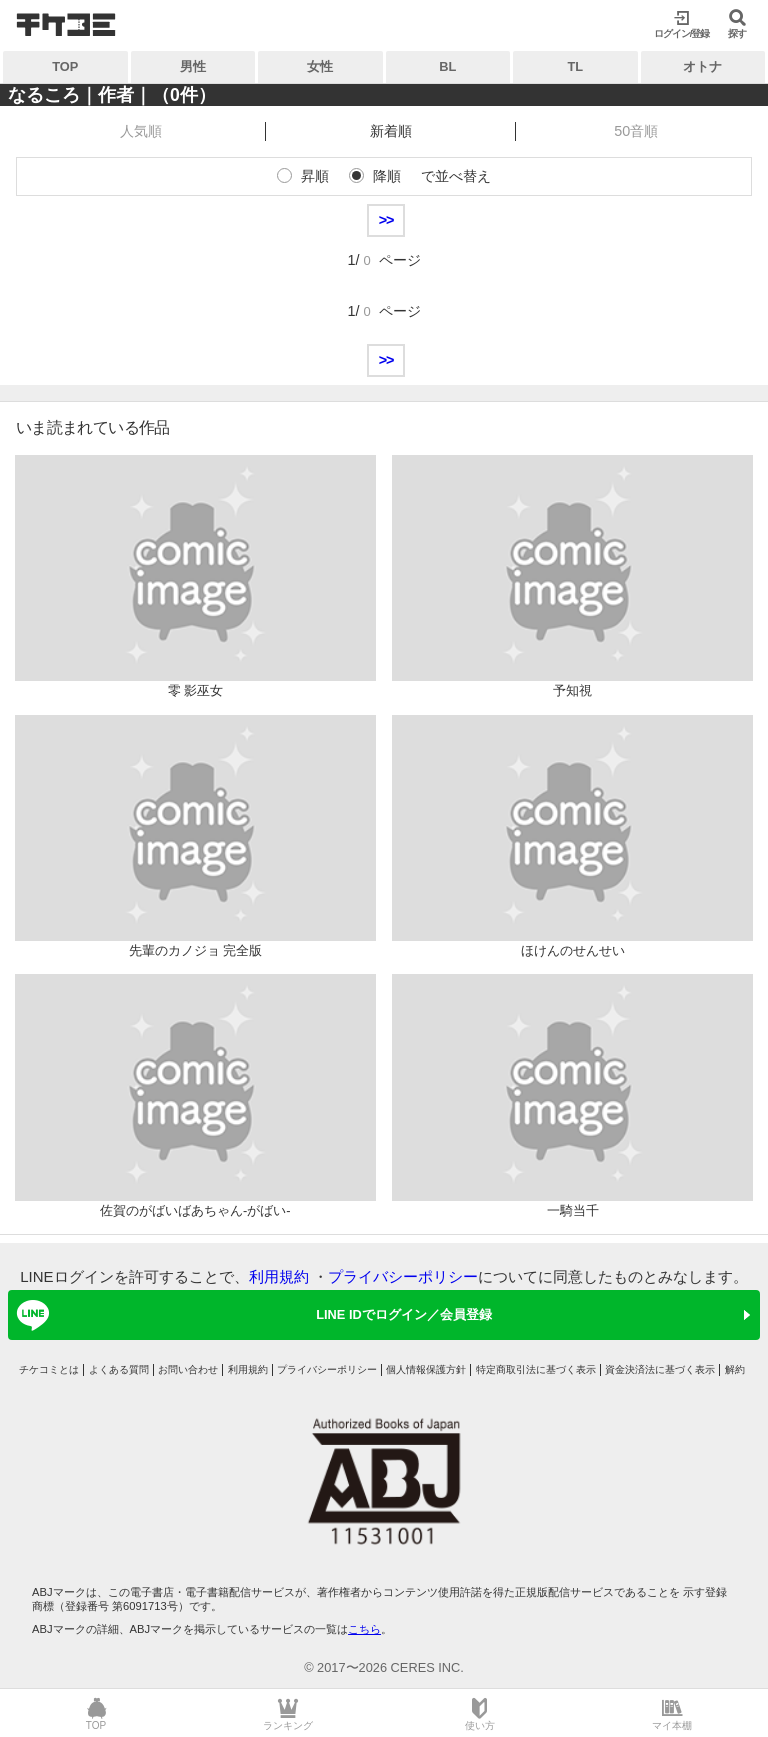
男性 (193, 66)
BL (447, 66)
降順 (387, 176)
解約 (735, 1369)
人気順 (141, 131)
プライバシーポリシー (403, 1276)
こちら (364, 1629)
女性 (320, 66)
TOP (65, 66)
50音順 (636, 131)
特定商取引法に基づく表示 (536, 1369)
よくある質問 (119, 1369)
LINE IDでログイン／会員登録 (251, 1315)
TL (575, 66)
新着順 (391, 131)
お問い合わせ (188, 1369)
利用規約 (279, 1276)
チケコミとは (49, 1369)
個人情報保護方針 (426, 1369)
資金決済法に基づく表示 (660, 1369)
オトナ (702, 66)
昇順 (315, 176)
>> (386, 220)
